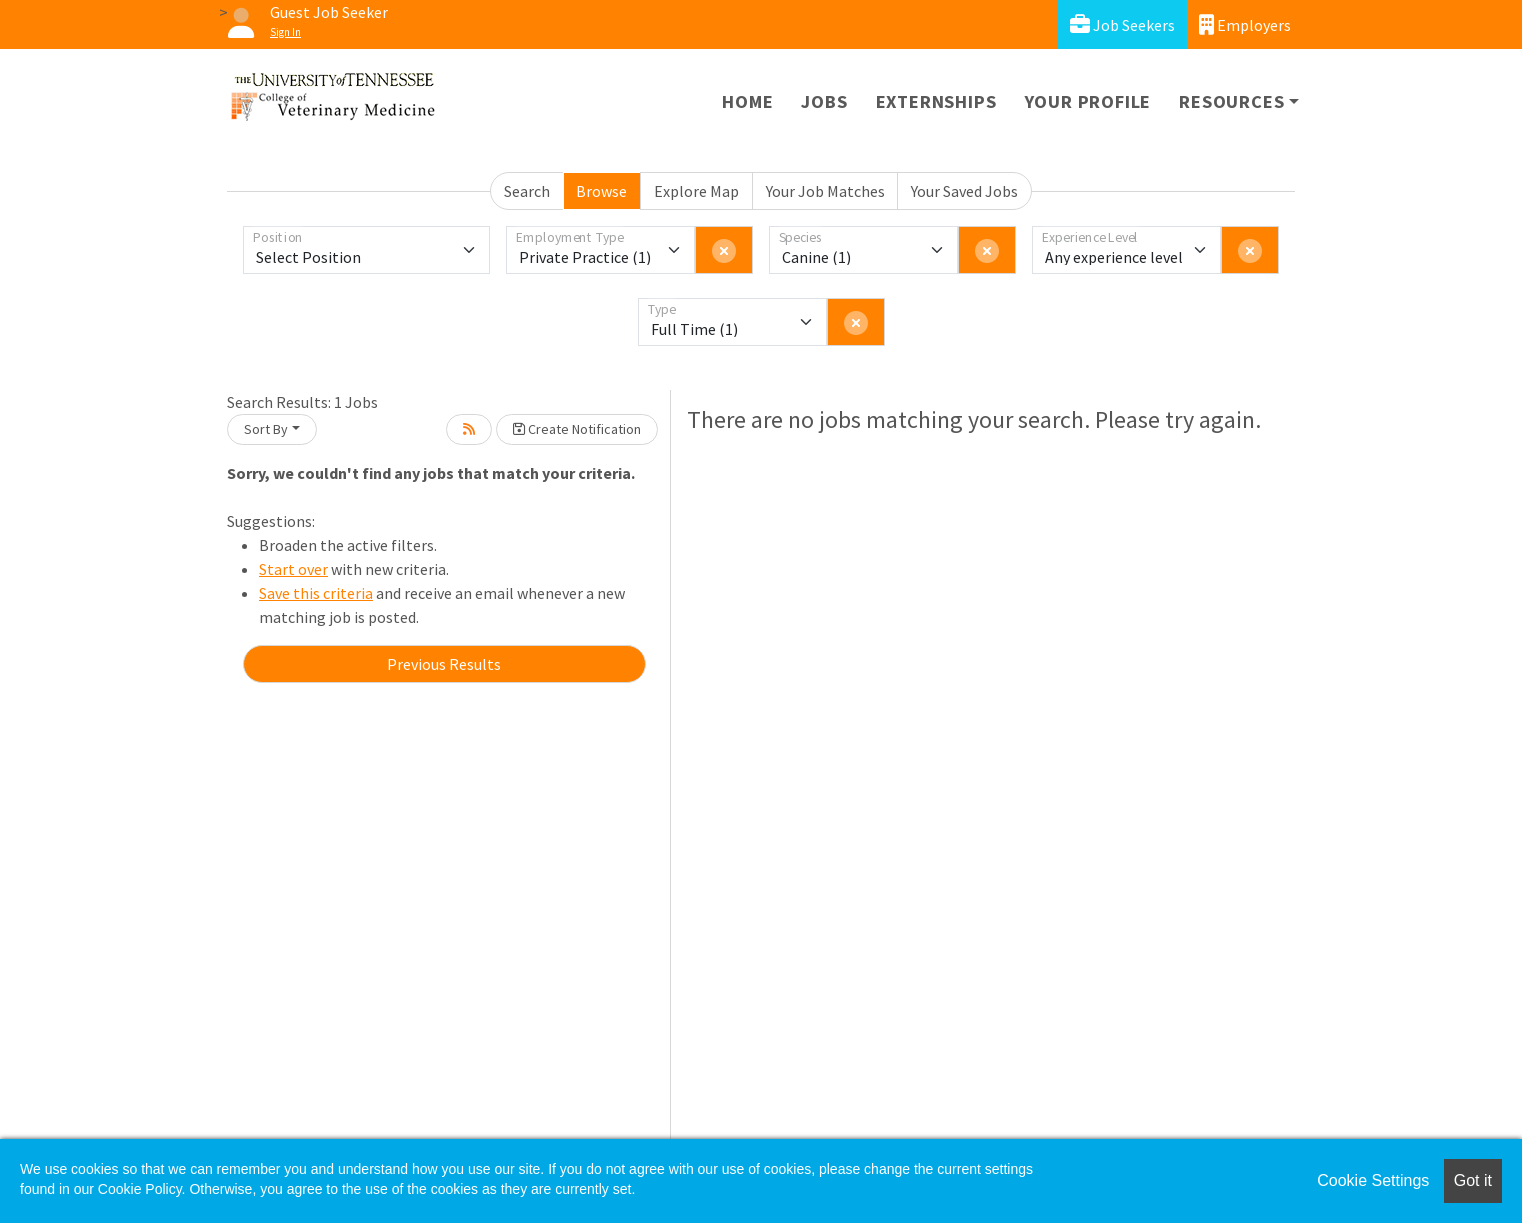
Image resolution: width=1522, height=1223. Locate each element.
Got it (1473, 1180)
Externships (936, 101)
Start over (293, 569)
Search (527, 191)
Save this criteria (316, 593)
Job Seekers (1122, 24)
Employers (1245, 24)
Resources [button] (1231, 101)
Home (747, 101)
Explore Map (696, 191)
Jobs (824, 101)
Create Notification (577, 429)
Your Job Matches (825, 191)
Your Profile (1088, 101)
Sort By (266, 429)
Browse (601, 191)
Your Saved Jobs (964, 191)
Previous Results (444, 664)
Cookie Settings (1373, 1180)
